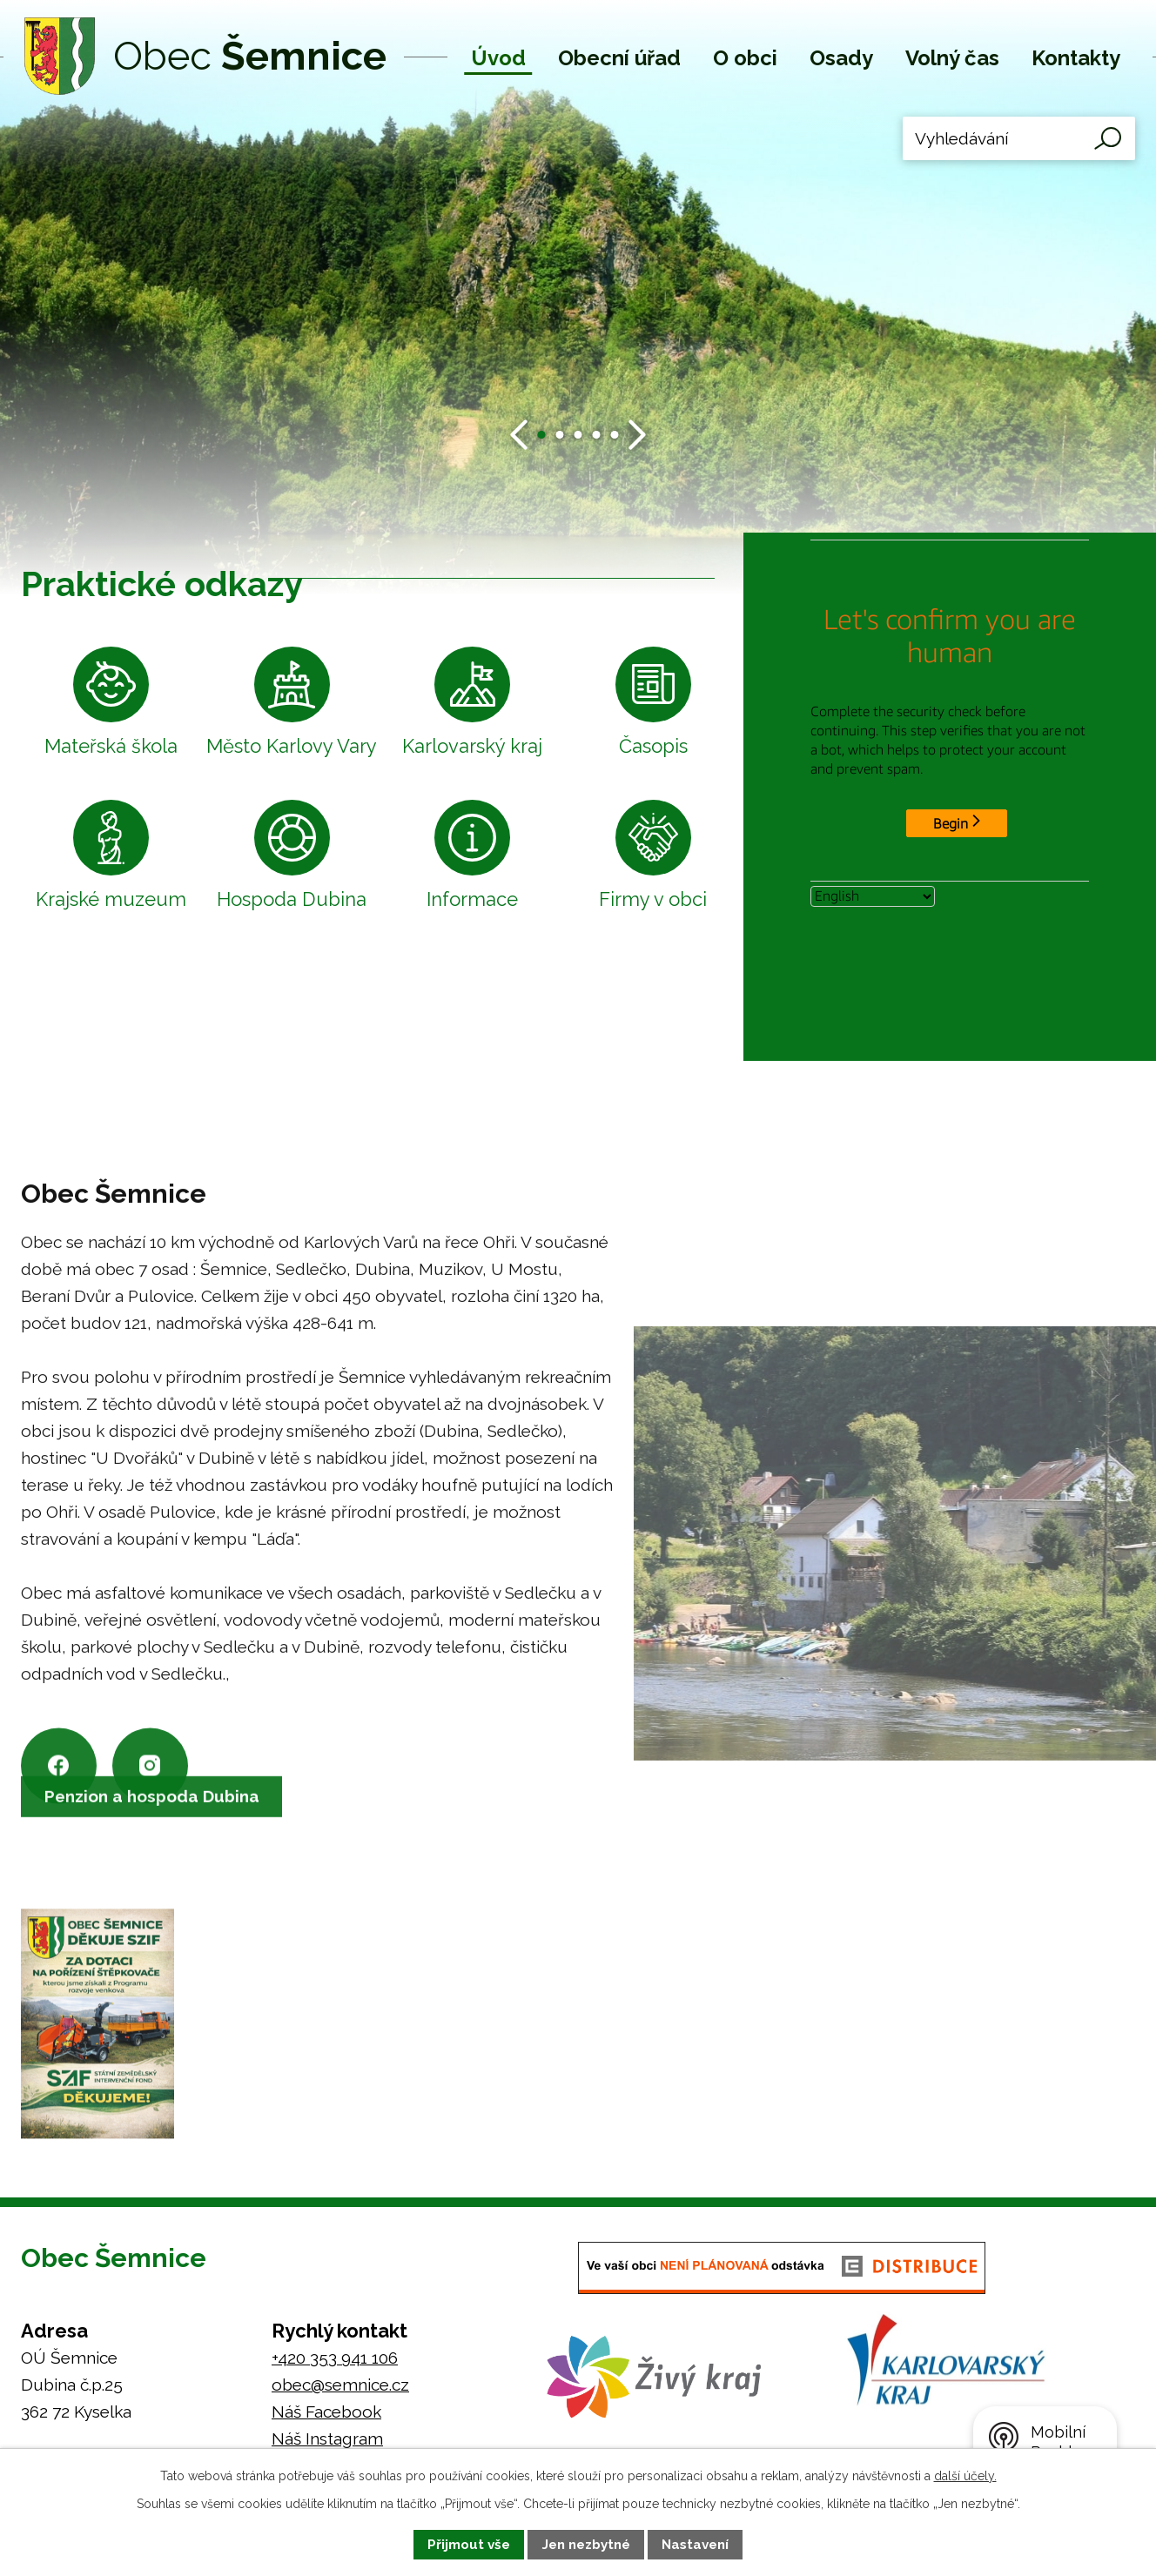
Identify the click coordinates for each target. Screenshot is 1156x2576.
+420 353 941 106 (335, 2358)
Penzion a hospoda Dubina (155, 1824)
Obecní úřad (619, 57)
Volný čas (952, 57)
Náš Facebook (326, 2412)
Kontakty (1076, 57)
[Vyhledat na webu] (1019, 138)
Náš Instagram (327, 2439)
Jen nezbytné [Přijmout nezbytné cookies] (586, 2545)
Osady (841, 57)
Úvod (498, 57)
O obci (745, 57)
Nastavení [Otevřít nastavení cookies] (695, 2545)
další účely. (965, 2476)
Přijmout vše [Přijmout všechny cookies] (468, 2545)
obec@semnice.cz (340, 2385)
